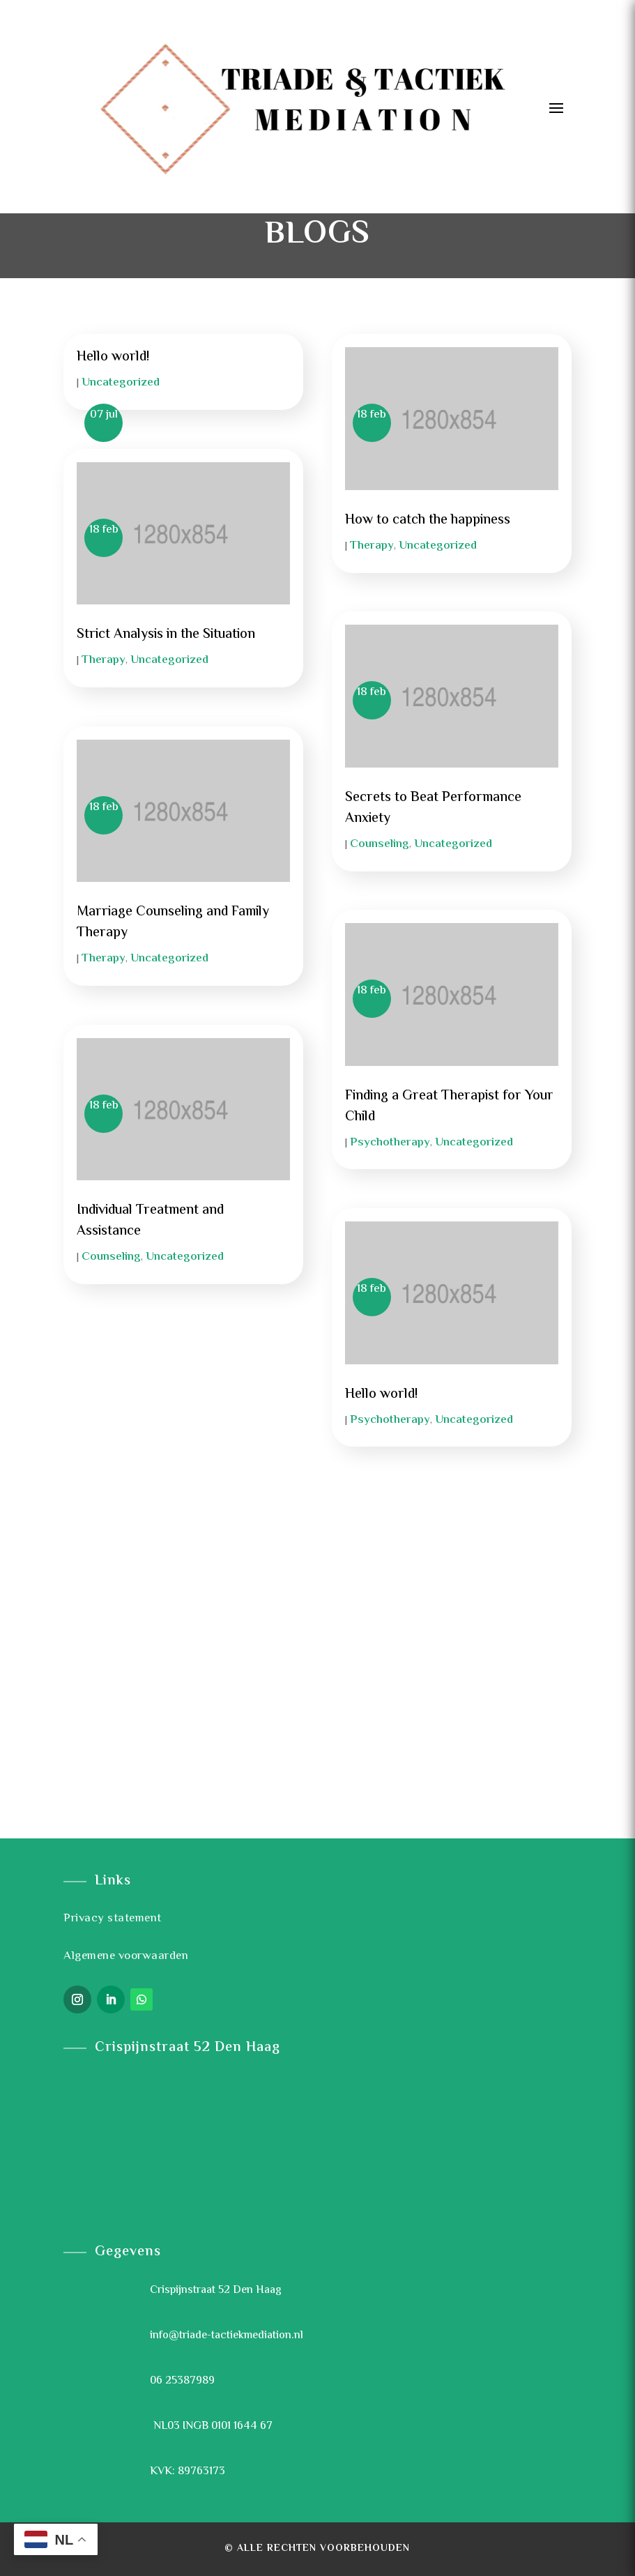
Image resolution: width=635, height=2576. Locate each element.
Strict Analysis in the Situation (166, 635)
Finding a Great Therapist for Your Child (449, 1106)
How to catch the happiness (427, 520)
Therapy (103, 660)
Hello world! (113, 357)
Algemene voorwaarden (125, 1956)
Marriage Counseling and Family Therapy (173, 922)
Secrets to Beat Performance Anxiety (433, 808)
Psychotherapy (390, 1143)
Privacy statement (112, 1919)
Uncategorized (121, 383)
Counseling (111, 1257)
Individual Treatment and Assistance (150, 1221)
